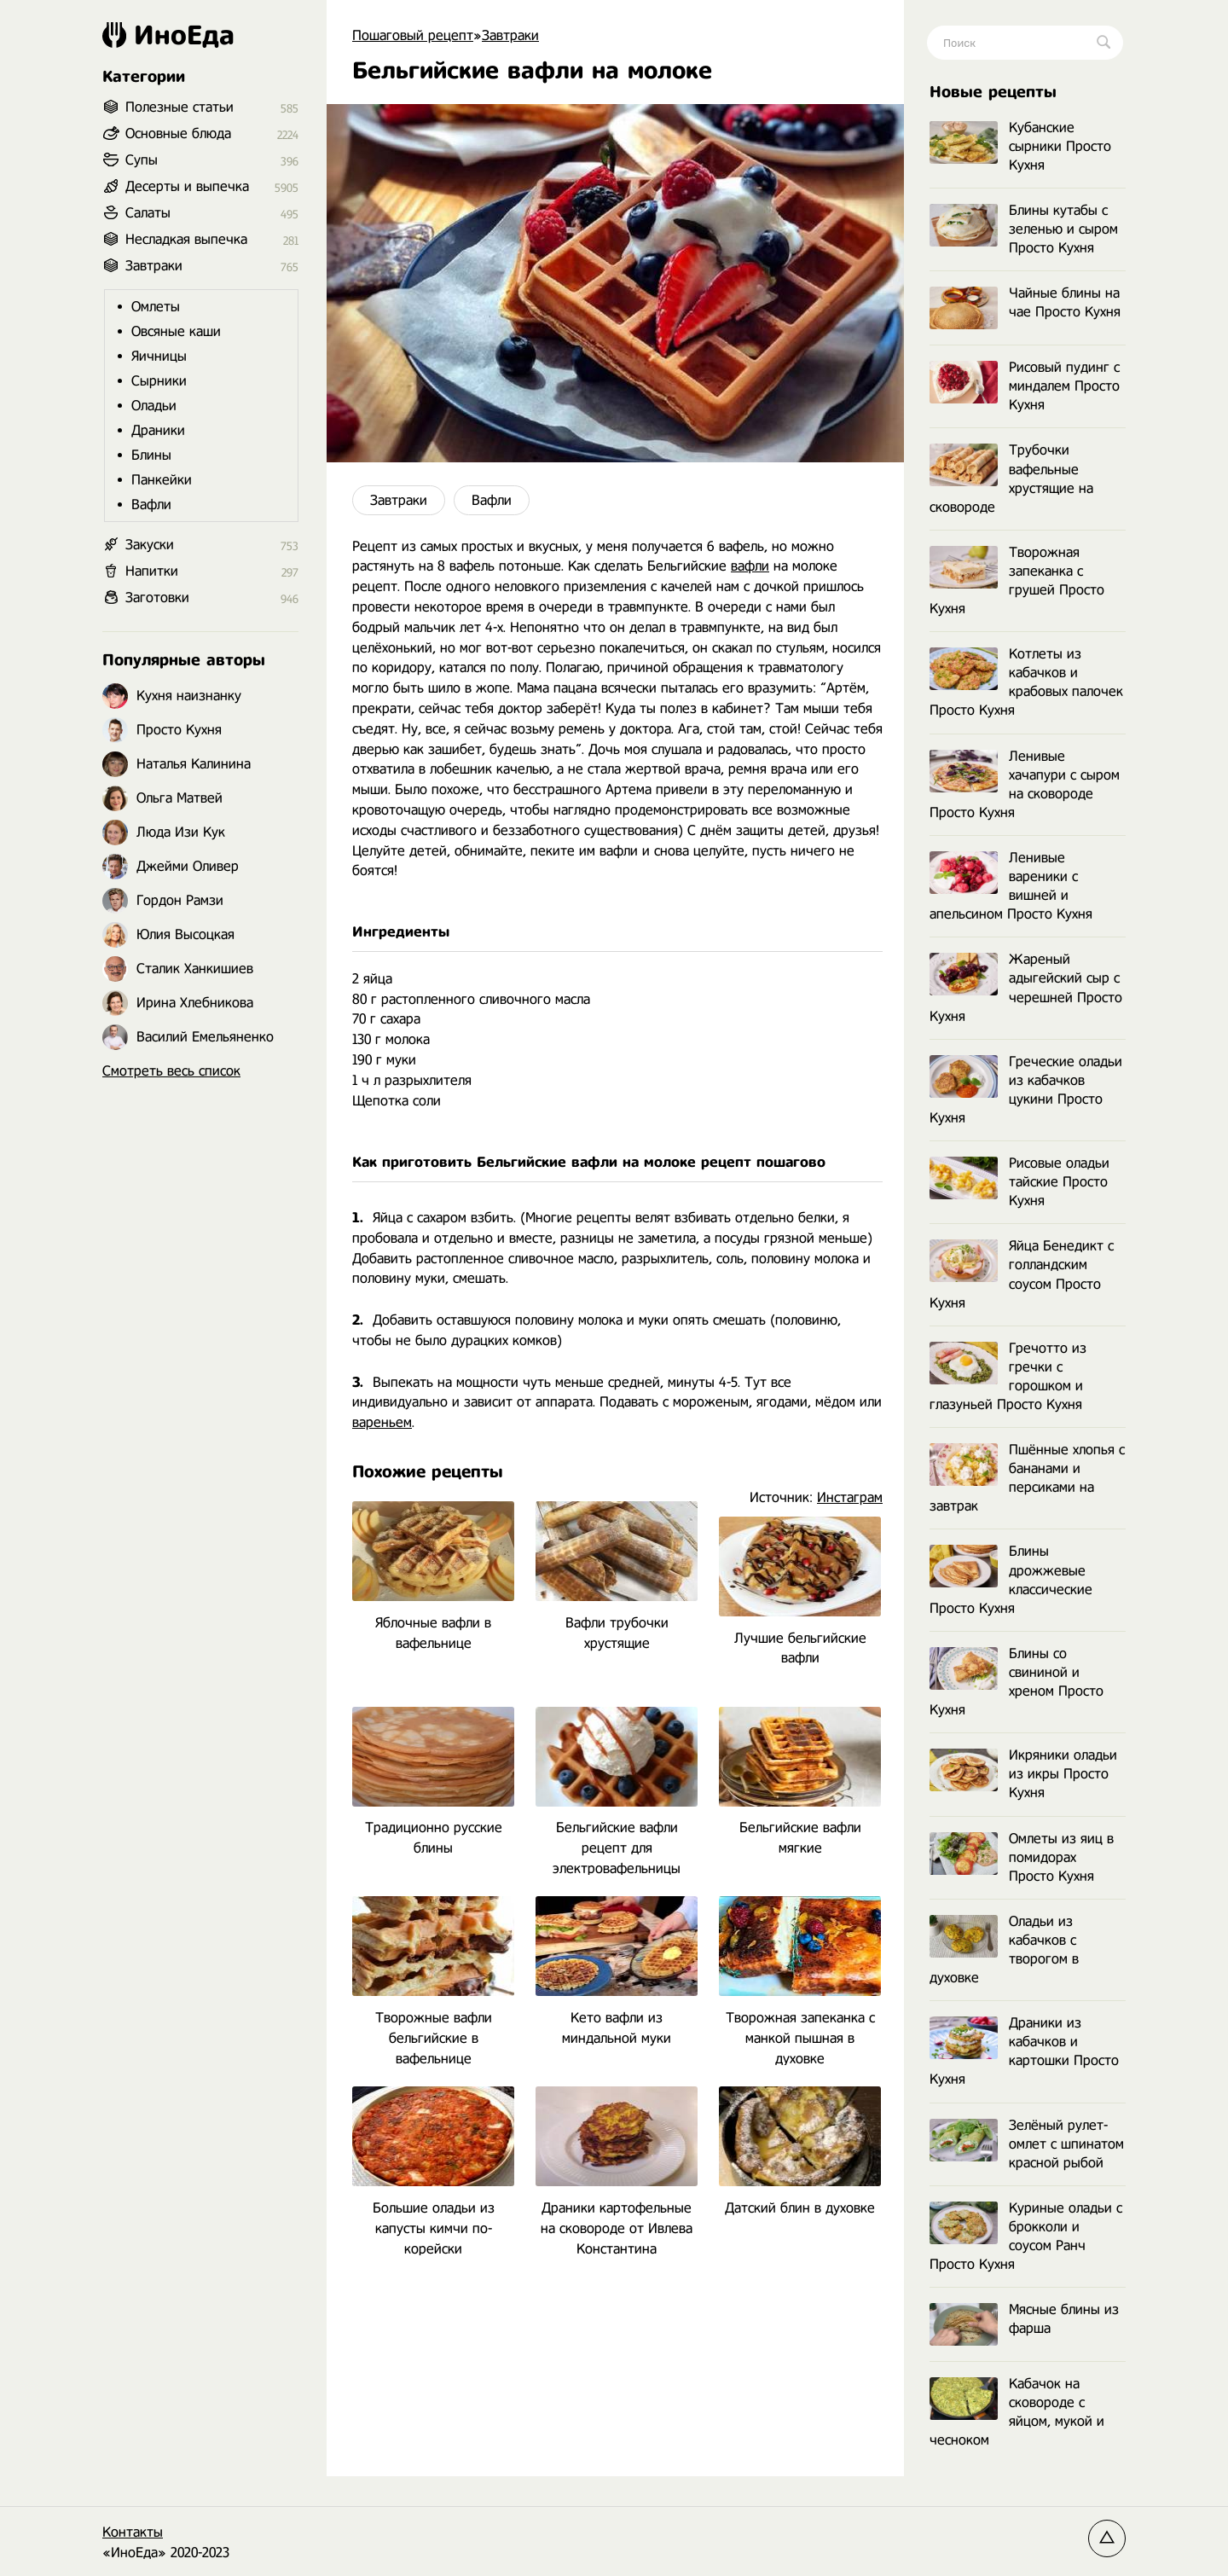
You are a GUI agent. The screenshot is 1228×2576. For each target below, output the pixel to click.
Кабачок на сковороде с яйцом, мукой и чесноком (1017, 2412)
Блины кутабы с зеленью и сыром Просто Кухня (1024, 229)
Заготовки (157, 597)
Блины (151, 455)
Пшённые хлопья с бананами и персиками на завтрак (1027, 1478)
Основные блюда (178, 133)
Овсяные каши (176, 331)
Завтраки (398, 500)
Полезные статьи (179, 107)
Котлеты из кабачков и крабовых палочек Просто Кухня (1026, 682)
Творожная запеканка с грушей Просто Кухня (1017, 580)
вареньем (382, 1422)
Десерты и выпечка (187, 186)
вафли (750, 566)
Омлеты (155, 307)
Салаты (148, 213)
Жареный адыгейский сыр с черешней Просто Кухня (1026, 987)
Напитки (151, 571)
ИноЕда (168, 35)
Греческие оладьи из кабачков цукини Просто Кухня (1026, 1089)
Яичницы (159, 356)
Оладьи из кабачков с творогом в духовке (1004, 1949)
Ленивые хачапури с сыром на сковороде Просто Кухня (1025, 784)
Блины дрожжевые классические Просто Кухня (1011, 1579)
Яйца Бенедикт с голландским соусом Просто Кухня (1022, 1274)
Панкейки (161, 480)
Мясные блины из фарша (1024, 2319)
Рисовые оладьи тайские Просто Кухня (1019, 1182)
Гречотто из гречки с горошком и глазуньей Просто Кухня (1008, 1376)
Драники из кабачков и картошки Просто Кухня (1024, 2051)
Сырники (159, 381)
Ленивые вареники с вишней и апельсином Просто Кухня (1011, 886)
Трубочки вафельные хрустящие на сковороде (1011, 478)
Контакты (132, 2532)
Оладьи (154, 405)
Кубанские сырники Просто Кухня (1020, 146)
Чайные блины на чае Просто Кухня (1025, 303)
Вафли (492, 500)
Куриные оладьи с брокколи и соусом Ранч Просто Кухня (1026, 2236)
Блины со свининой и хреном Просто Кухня (1016, 1681)
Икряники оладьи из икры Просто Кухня (1023, 1774)
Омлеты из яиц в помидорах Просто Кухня (1022, 1857)
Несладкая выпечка (186, 239)
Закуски (149, 545)
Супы (141, 160)
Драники (158, 430)
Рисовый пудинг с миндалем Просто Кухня (1025, 386)
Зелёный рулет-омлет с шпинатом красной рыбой (1027, 2144)
